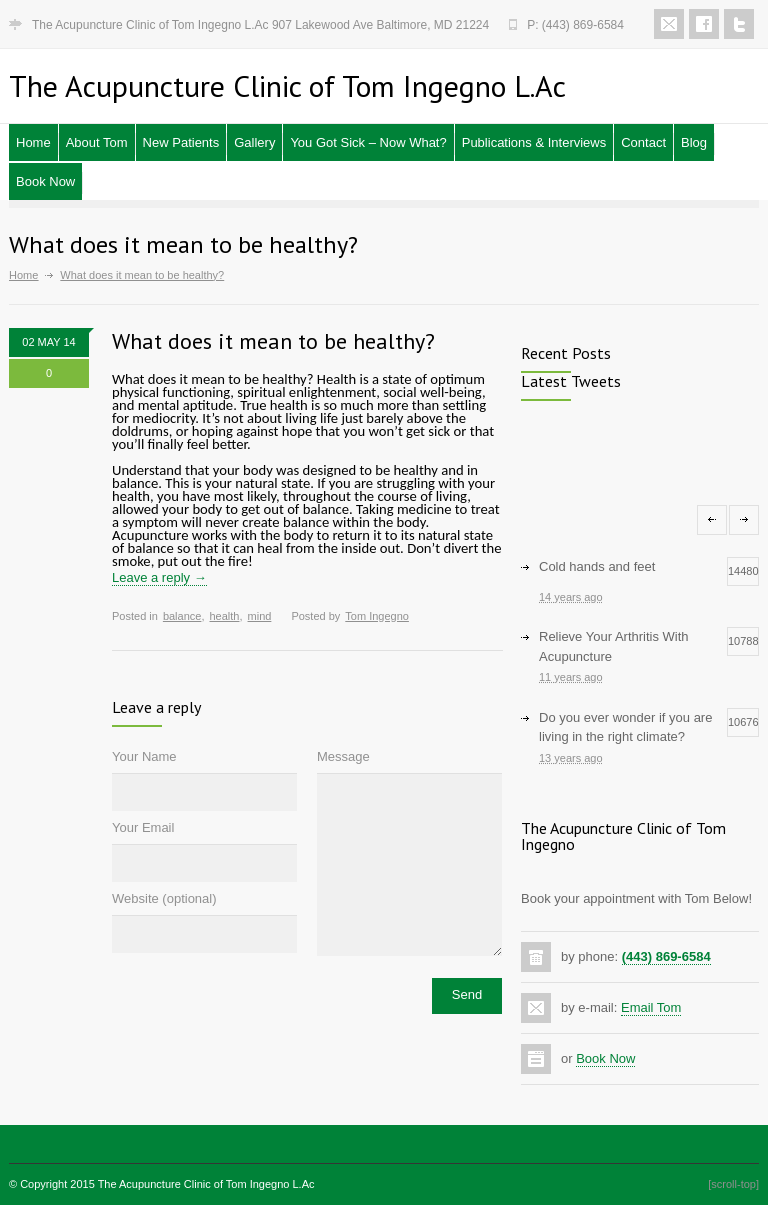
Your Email (143, 827)
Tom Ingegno (377, 616)
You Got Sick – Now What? (368, 142)
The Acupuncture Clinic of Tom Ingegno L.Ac (206, 1184)
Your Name (144, 756)
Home (33, 142)
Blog (694, 142)
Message (343, 756)
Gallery (254, 142)
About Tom (97, 142)
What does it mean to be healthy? (273, 341)
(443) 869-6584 (666, 956)
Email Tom (651, 1007)
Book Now (45, 181)
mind (260, 616)
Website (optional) (164, 898)
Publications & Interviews (534, 142)
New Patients (181, 142)
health (224, 616)
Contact (643, 142)
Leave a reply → (159, 577)
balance (182, 616)
